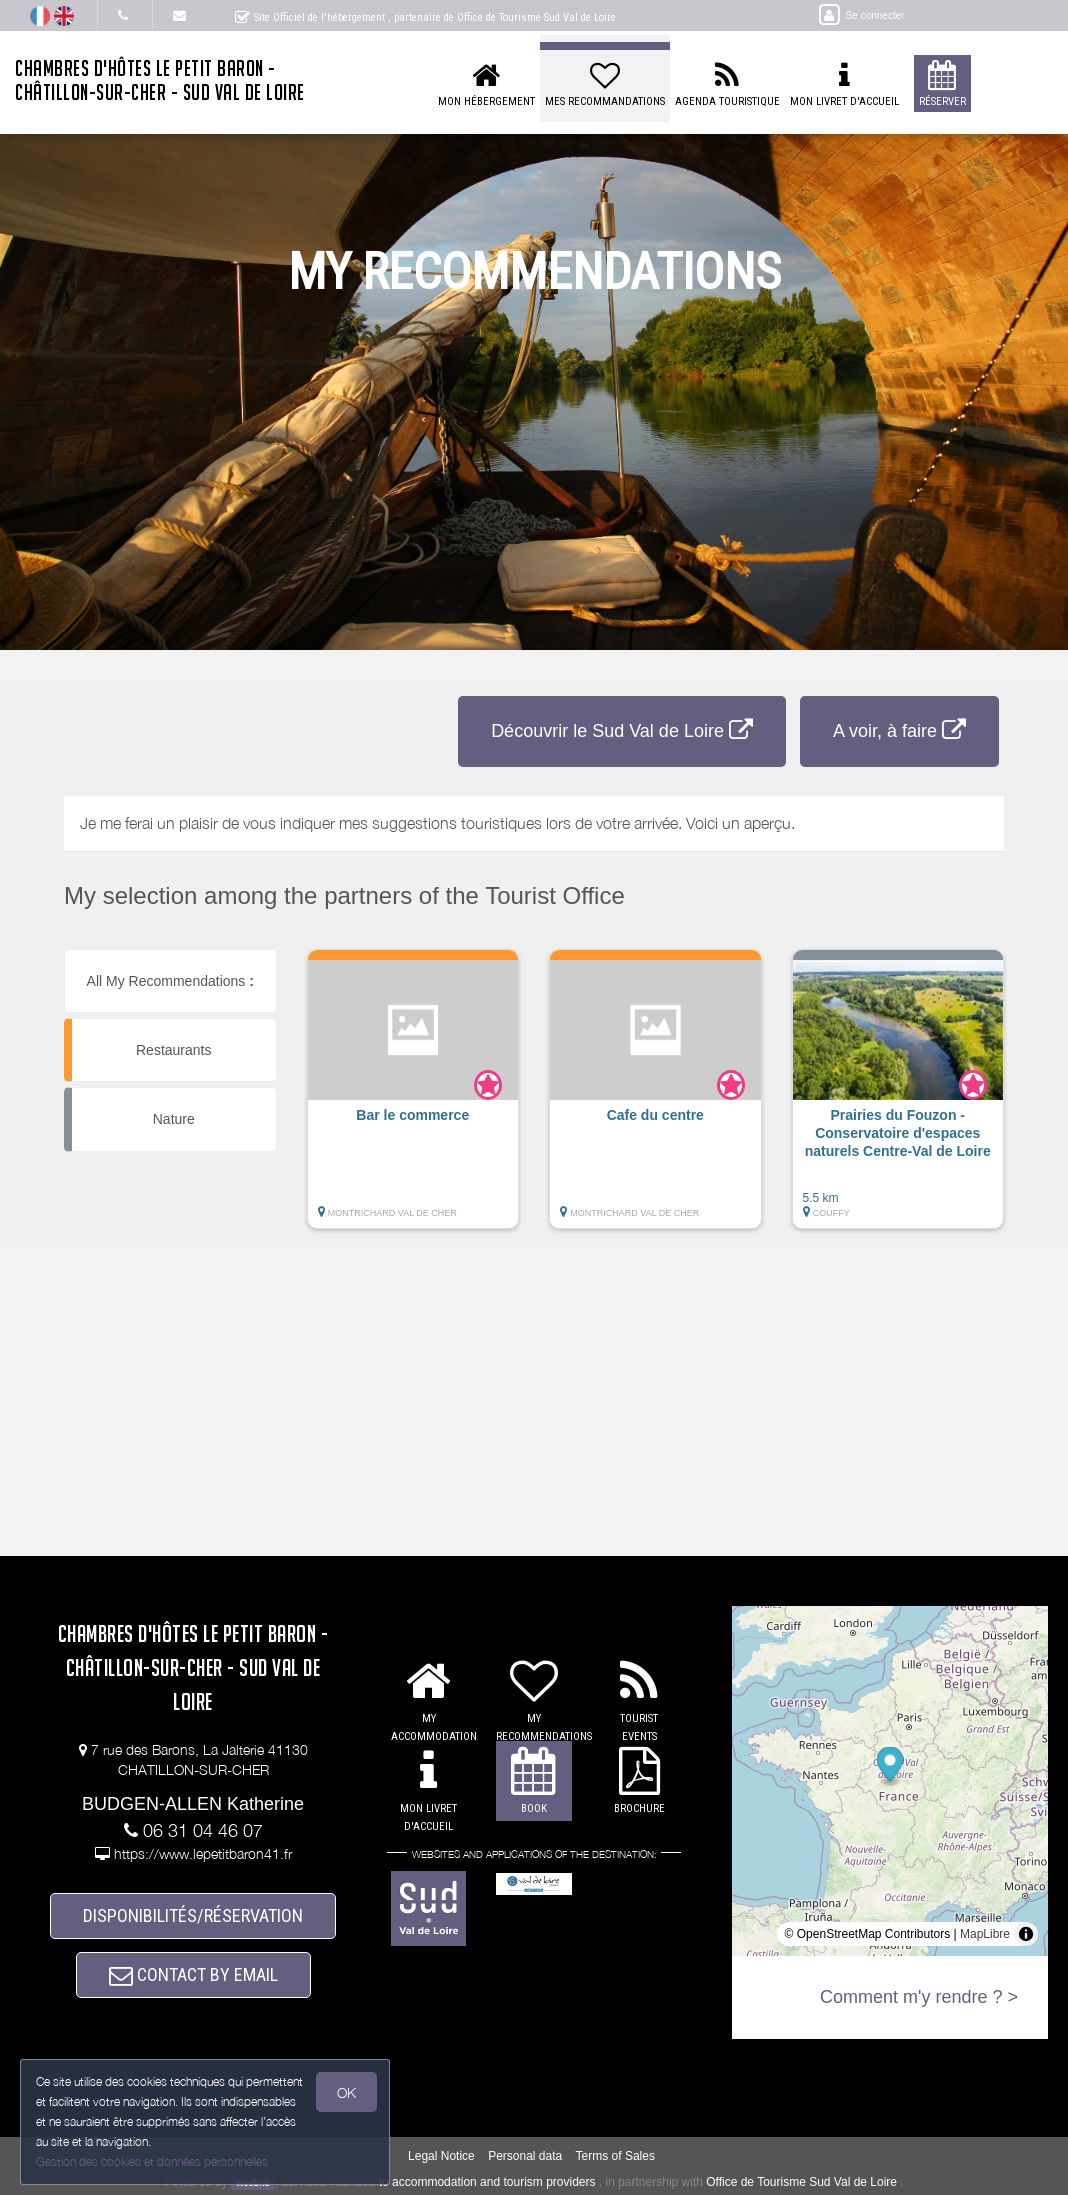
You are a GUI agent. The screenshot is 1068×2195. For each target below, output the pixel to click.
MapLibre (985, 1934)
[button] (413, 1099)
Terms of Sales (615, 2156)
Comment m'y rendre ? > (919, 1997)
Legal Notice (441, 2156)
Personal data (525, 2156)
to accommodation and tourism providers (487, 2182)
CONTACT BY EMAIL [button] (193, 1974)
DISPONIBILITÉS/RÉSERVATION (193, 1915)
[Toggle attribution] (1026, 1934)
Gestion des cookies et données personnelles (152, 2161)
